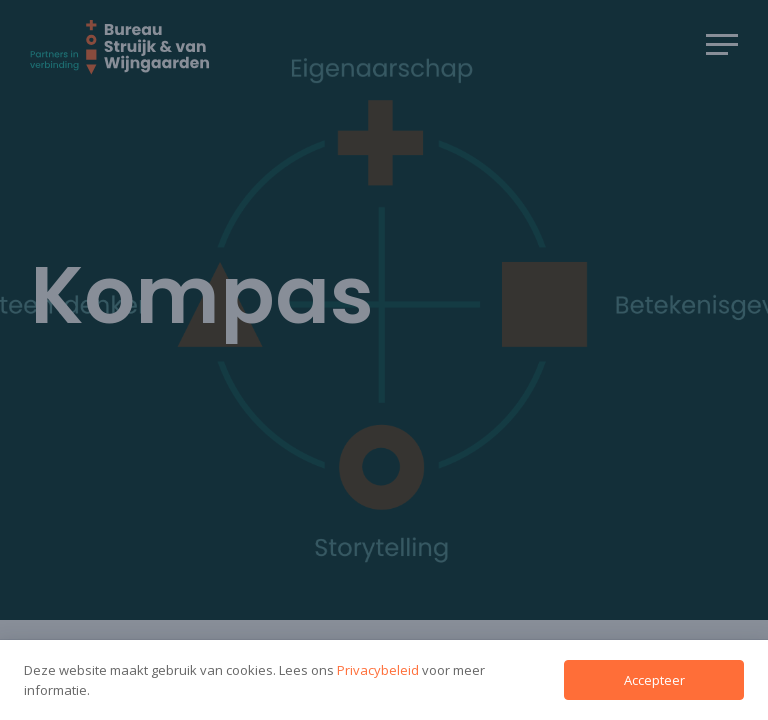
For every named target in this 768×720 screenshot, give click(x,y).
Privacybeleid (379, 670)
